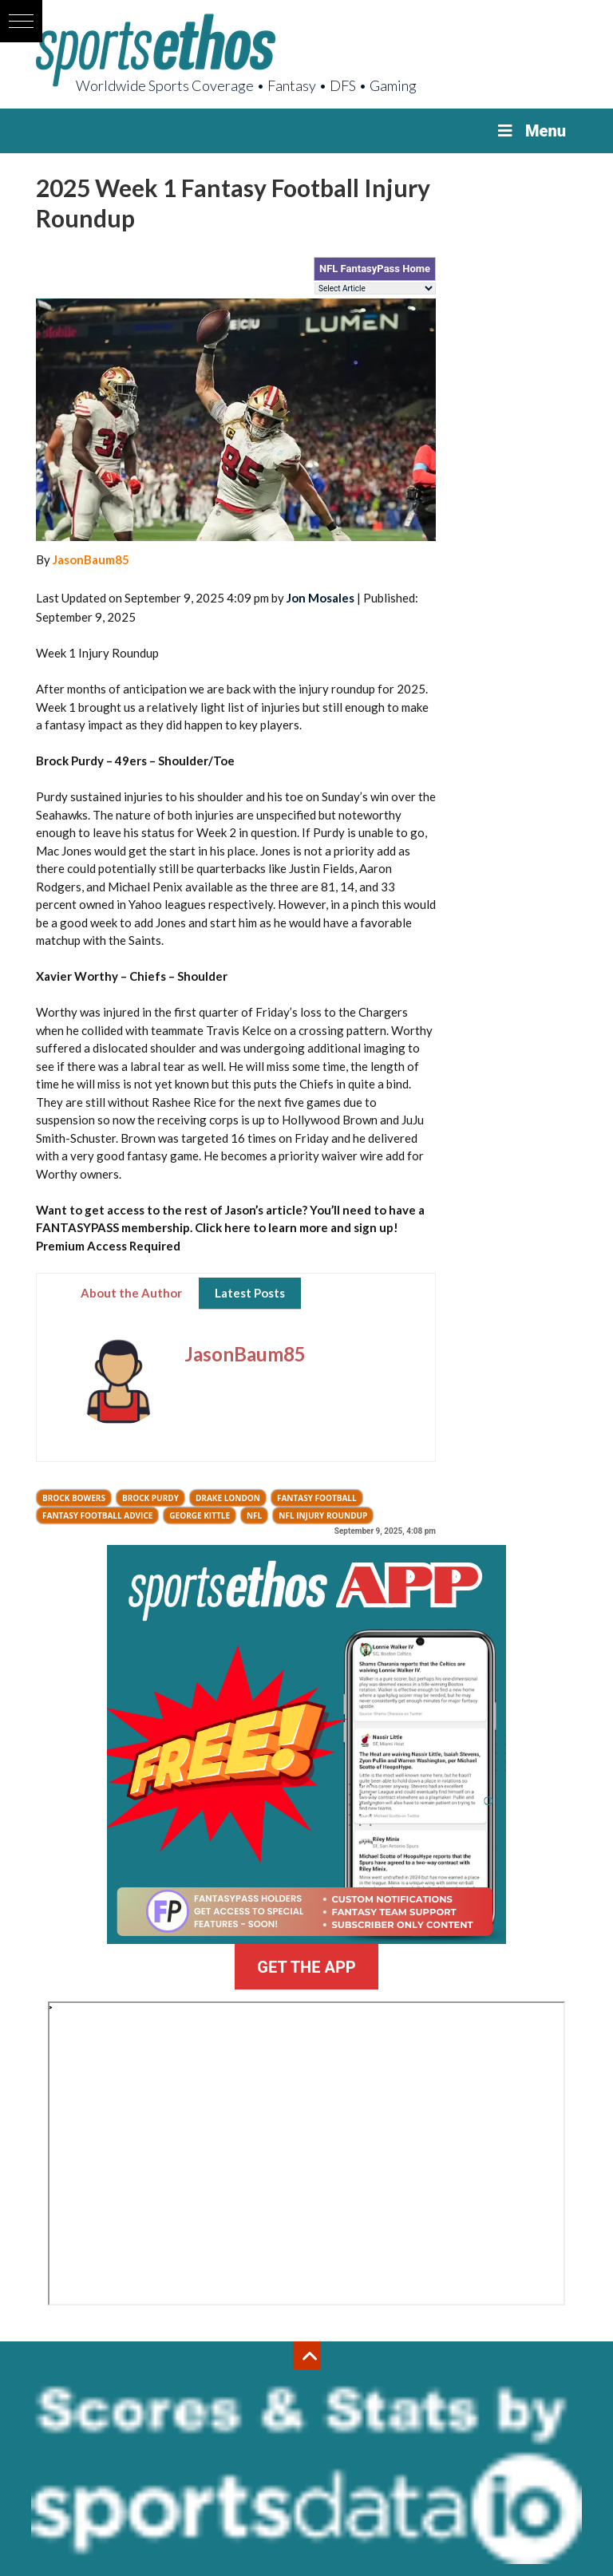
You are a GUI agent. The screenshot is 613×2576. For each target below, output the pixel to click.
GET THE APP (306, 1967)
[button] (21, 21)
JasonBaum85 (91, 559)
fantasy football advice (97, 1515)
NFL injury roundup (323, 1515)
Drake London (228, 1497)
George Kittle (199, 1515)
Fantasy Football (317, 1497)
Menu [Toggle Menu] (530, 130)
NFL (254, 1515)
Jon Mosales (320, 598)
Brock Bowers (73, 1497)
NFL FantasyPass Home (374, 269)
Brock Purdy (150, 1497)
